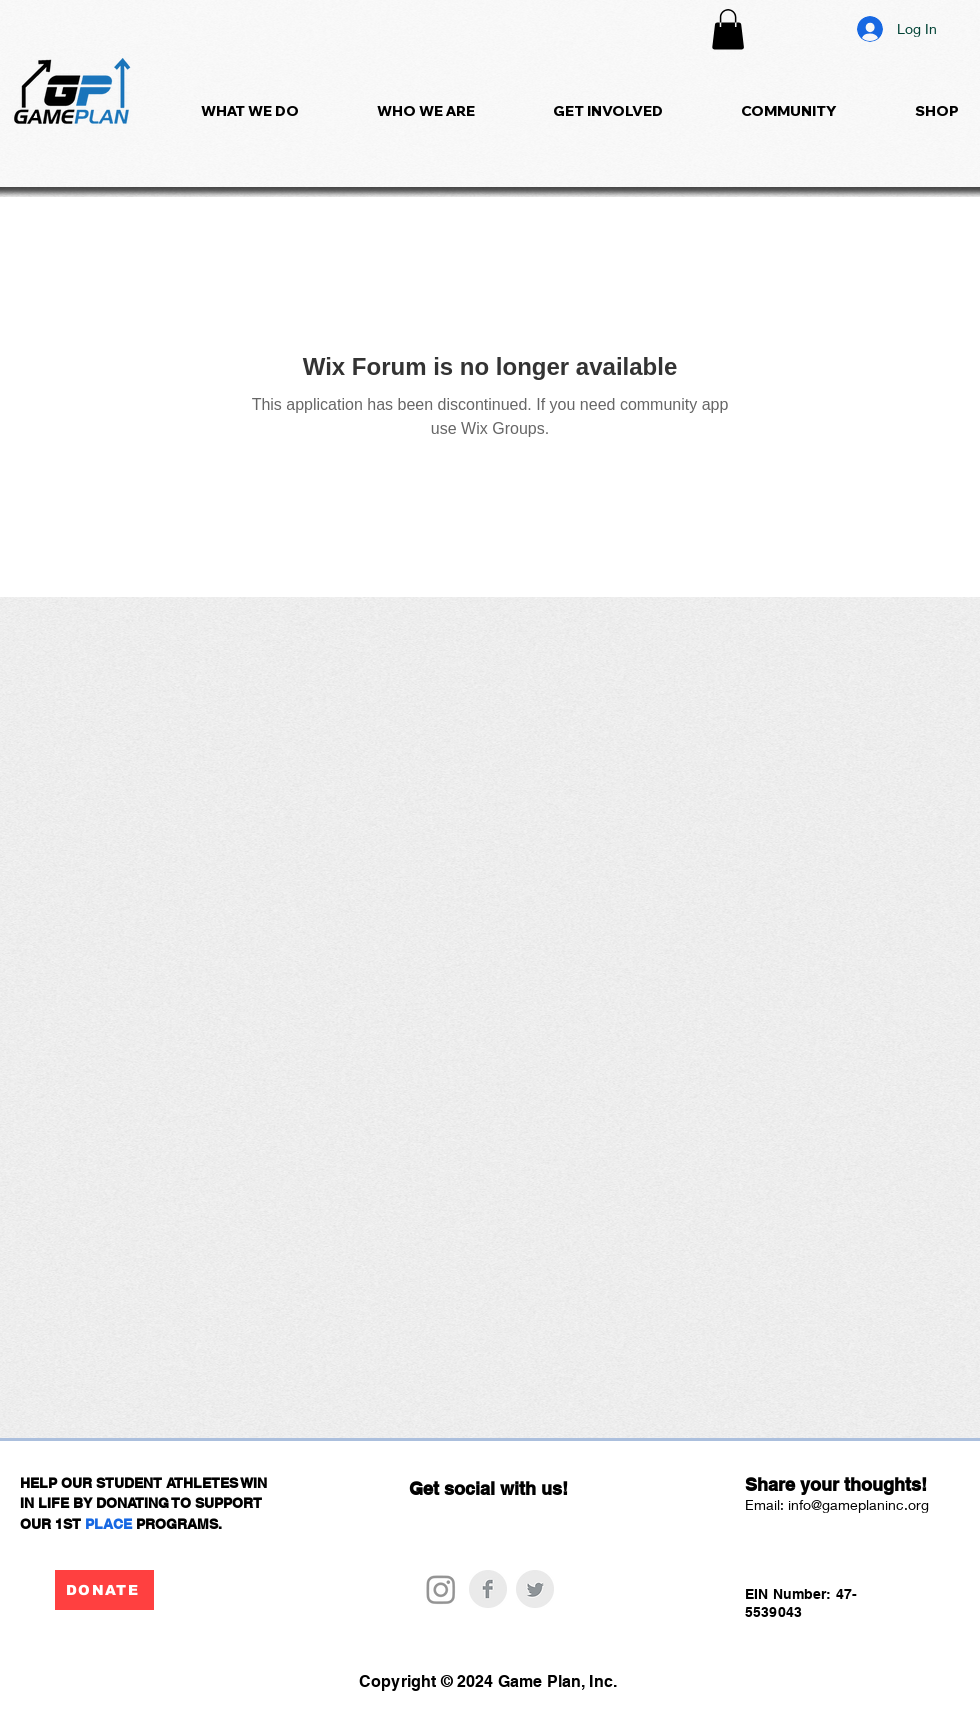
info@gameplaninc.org (858, 1504)
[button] (728, 29)
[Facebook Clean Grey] (488, 1589)
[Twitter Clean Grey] (535, 1589)
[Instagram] (441, 1589)
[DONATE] (104, 1590)
